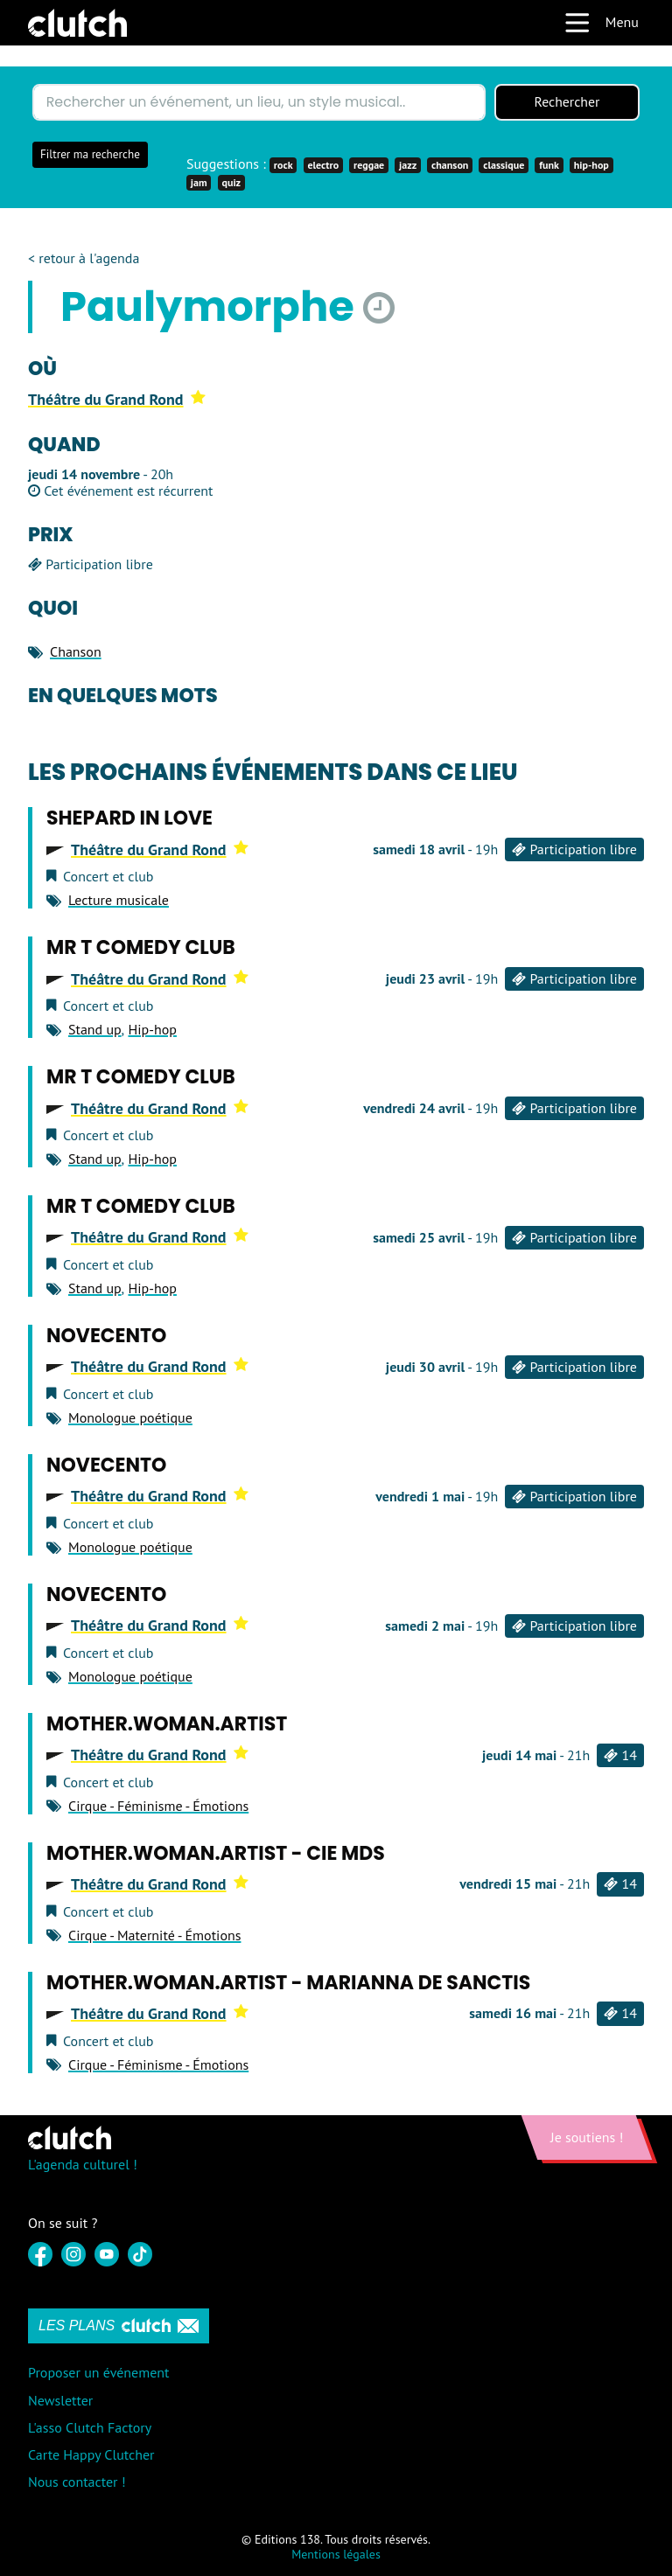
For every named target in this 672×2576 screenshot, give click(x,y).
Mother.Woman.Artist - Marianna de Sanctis (288, 1982)
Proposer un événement (98, 2373)
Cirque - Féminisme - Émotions (158, 1805)
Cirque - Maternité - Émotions (154, 1935)
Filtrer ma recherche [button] (90, 154)
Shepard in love (129, 818)
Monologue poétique (130, 1417)
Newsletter (60, 2400)
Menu (601, 23)
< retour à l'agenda (83, 258)
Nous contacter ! (77, 2481)
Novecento (106, 1336)
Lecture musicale (118, 900)
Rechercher (567, 102)
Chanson (76, 651)
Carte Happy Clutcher (91, 2454)
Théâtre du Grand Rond (117, 399)
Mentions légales (336, 2554)
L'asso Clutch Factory (89, 2427)
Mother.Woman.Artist (166, 1723)
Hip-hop (152, 1029)
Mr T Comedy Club (140, 948)
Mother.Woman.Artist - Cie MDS (215, 1853)
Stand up (95, 1029)
